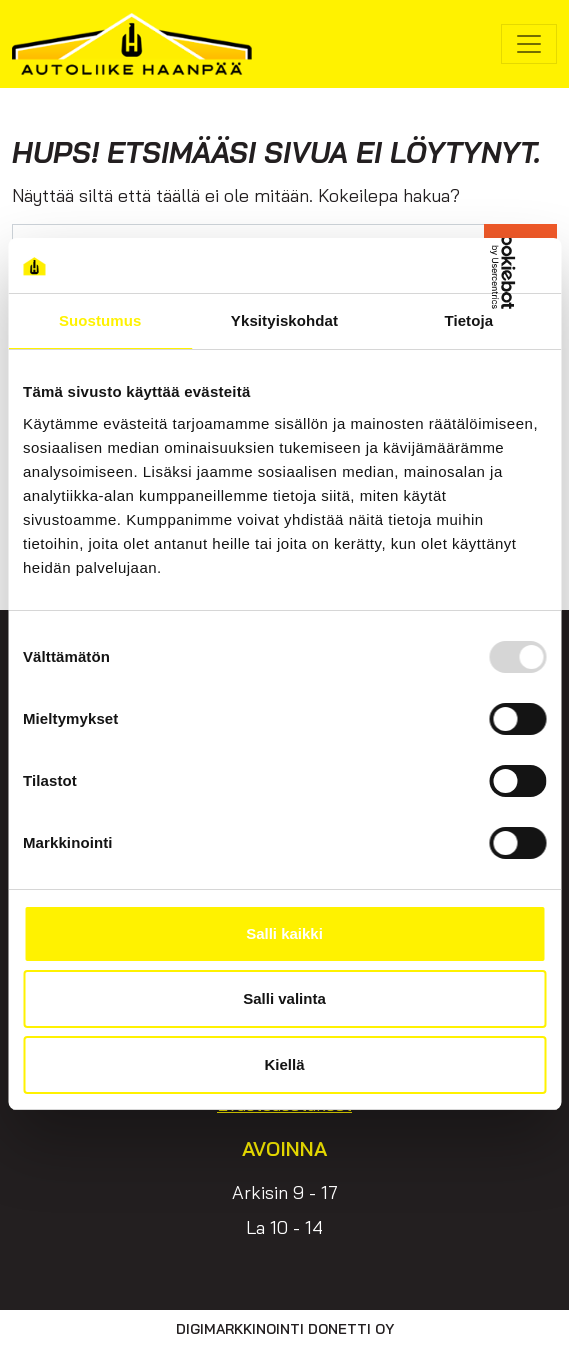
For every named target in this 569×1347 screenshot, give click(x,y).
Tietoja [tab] (468, 320)
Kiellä (284, 1064)
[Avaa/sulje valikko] (529, 44)
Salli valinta (284, 998)
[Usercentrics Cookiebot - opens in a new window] (458, 266)
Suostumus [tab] (100, 320)
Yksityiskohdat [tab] (284, 320)
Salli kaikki (284, 933)
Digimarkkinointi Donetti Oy (285, 1329)
